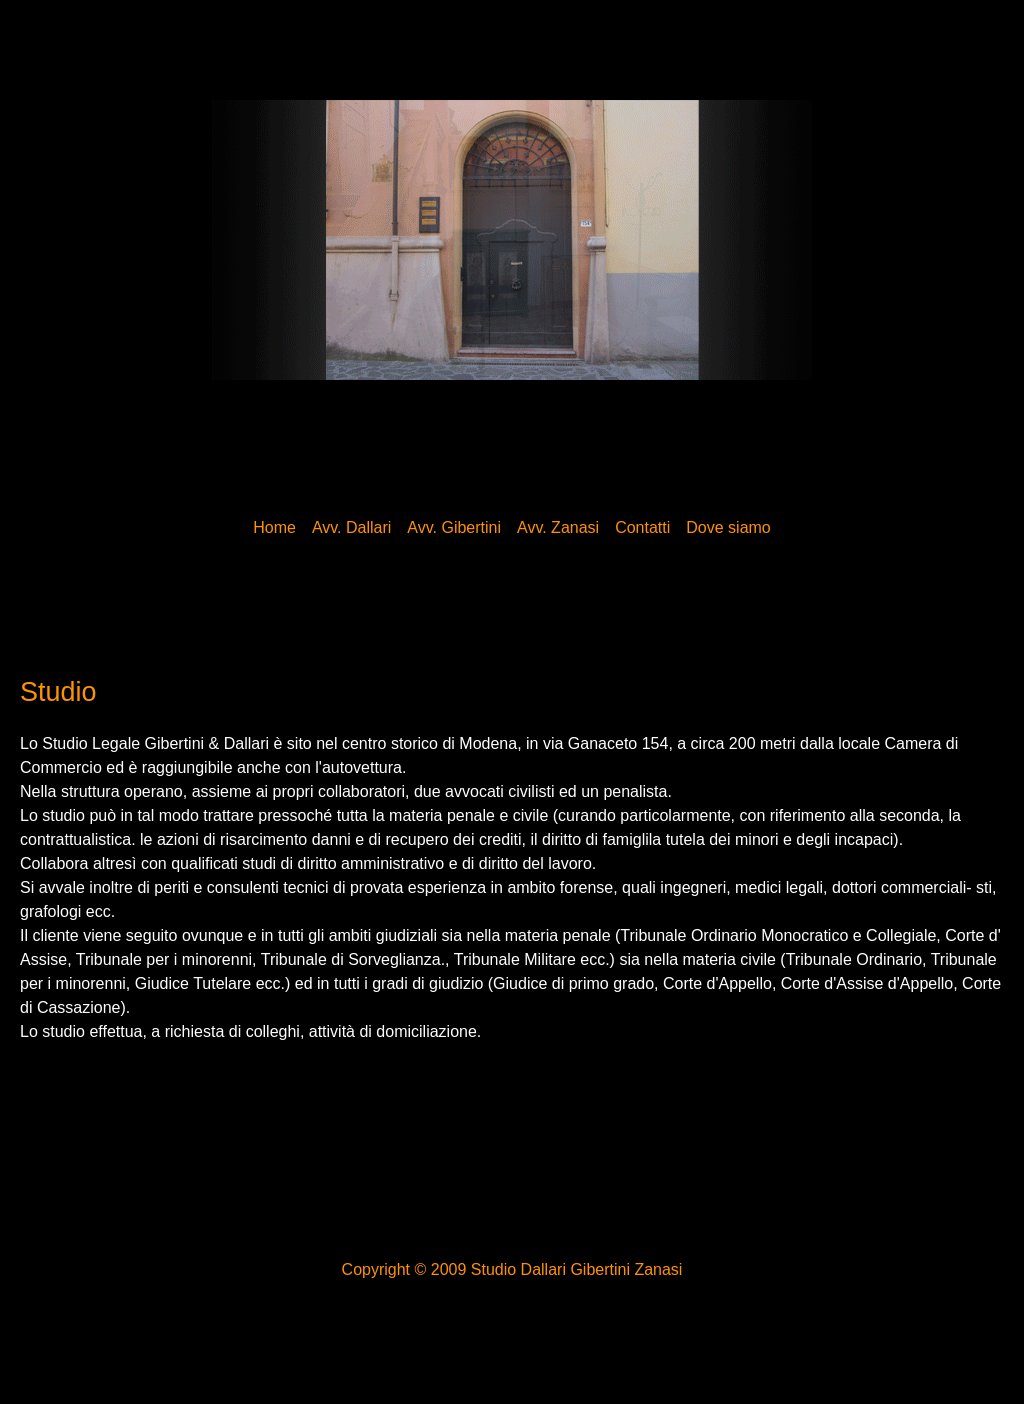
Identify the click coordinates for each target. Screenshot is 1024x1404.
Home (274, 527)
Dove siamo (728, 527)
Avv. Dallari (351, 527)
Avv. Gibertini (454, 527)
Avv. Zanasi (558, 527)
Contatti (642, 527)
